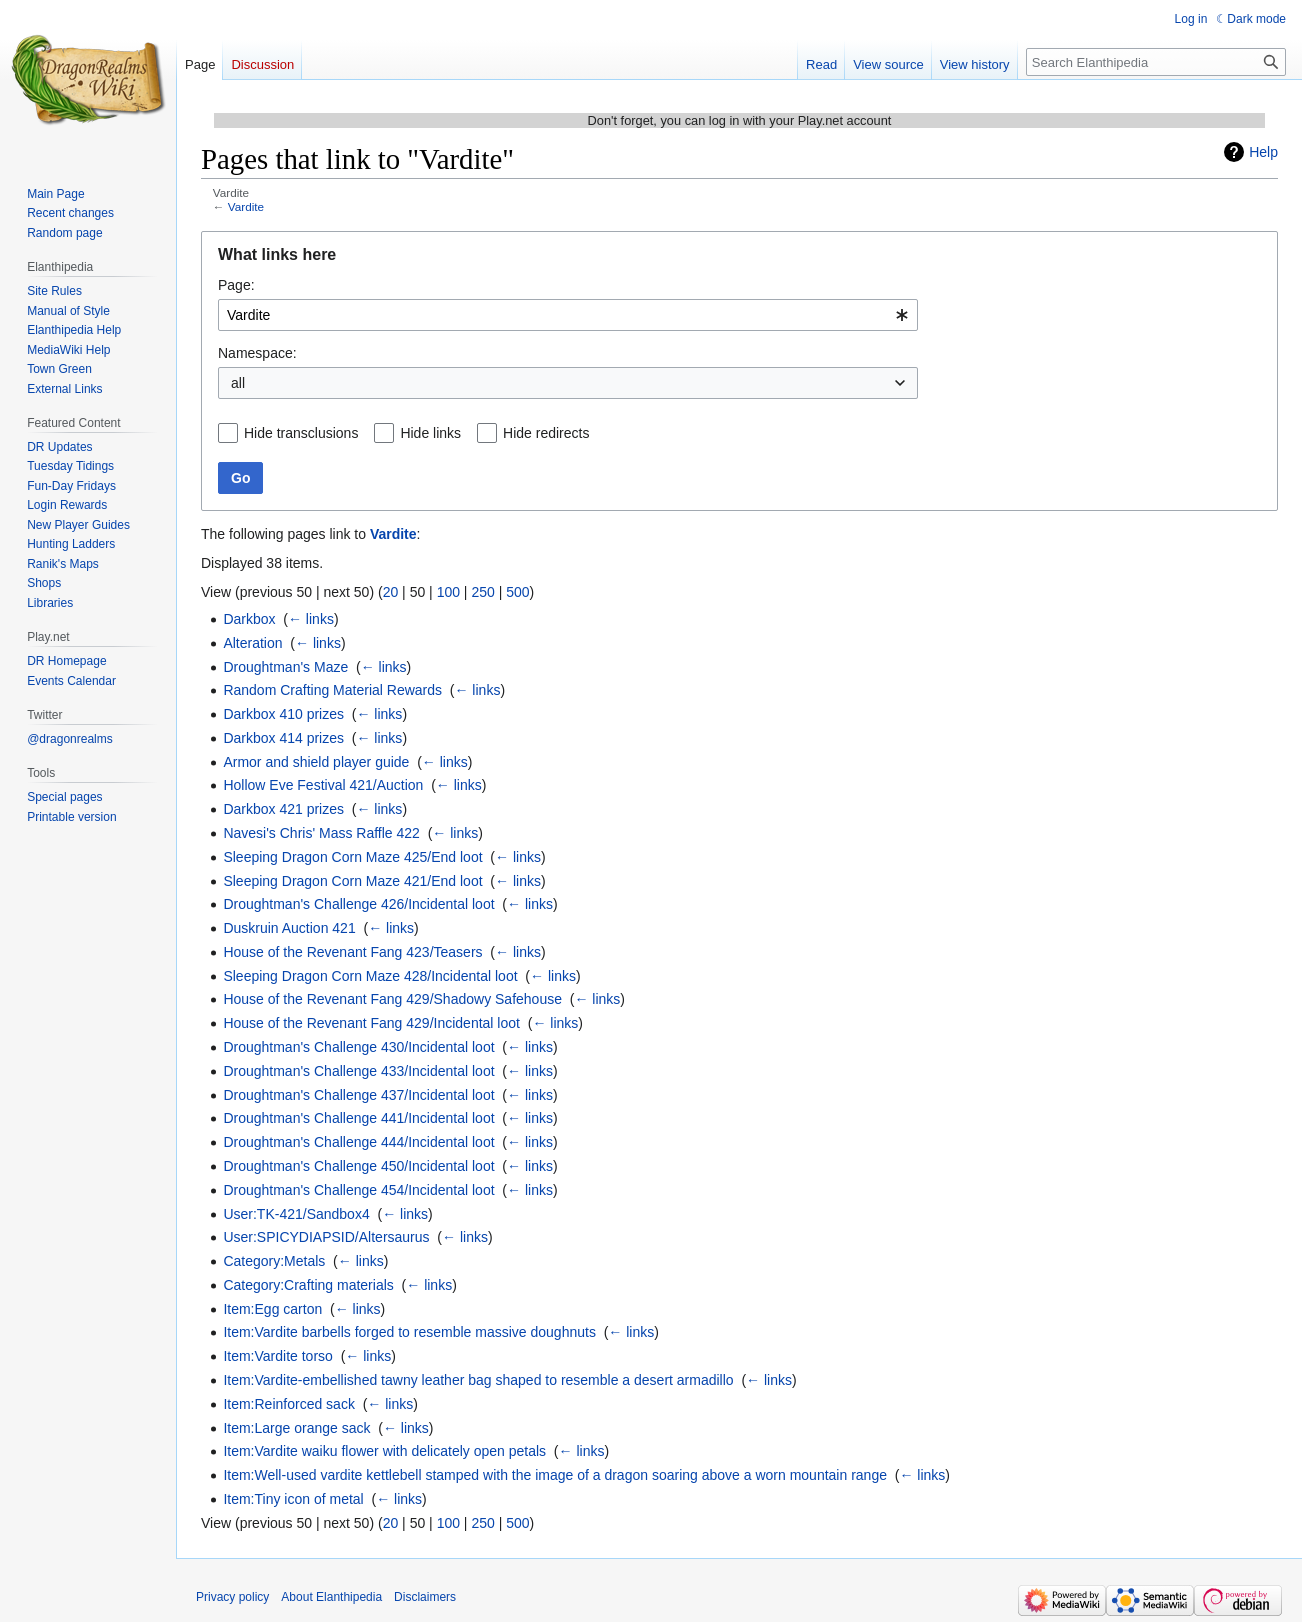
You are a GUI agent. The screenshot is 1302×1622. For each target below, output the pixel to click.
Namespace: (257, 353)
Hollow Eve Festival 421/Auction (323, 785)
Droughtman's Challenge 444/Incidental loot (358, 1142)
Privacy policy (232, 1597)
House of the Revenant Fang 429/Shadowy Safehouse (392, 999)
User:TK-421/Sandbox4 (296, 1214)
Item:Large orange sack (296, 1428)
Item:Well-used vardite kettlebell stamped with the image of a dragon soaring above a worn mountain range (555, 1475)
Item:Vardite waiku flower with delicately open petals (384, 1451)
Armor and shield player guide (316, 762)
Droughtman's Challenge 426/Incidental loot (358, 904)
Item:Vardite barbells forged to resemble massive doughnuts (409, 1332)
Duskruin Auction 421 (289, 928)
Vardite (246, 206)
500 (517, 592)
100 (448, 592)
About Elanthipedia (331, 1597)
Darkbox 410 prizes (283, 714)
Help (1263, 152)
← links (311, 619)
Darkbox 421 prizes (283, 809)
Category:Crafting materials (308, 1285)
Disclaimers (425, 1597)
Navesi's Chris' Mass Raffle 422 (321, 833)
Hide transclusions (301, 433)
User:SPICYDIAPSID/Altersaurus (326, 1237)
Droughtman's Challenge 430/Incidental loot (358, 1047)
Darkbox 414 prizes (283, 738)
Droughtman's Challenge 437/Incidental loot (358, 1095)
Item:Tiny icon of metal (293, 1499)
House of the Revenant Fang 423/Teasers (352, 952)
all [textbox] (238, 383)
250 (482, 592)
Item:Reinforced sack (289, 1404)
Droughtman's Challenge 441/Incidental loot (358, 1118)
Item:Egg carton (272, 1309)
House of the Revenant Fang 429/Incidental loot (371, 1023)
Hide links (430, 433)
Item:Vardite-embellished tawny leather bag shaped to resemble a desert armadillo (478, 1380)
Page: (236, 285)
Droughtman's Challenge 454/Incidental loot (358, 1190)
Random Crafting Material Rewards (332, 690)
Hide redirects (546, 433)
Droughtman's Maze (285, 667)
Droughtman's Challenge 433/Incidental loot (358, 1071)
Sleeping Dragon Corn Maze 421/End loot (352, 881)
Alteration (252, 643)
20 (391, 592)
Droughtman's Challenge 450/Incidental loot (358, 1166)
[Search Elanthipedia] (1156, 62)
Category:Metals (274, 1261)
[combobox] (568, 315)
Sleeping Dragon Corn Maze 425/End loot (352, 857)
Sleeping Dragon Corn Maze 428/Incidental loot (370, 976)
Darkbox (249, 619)
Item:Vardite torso (277, 1356)
